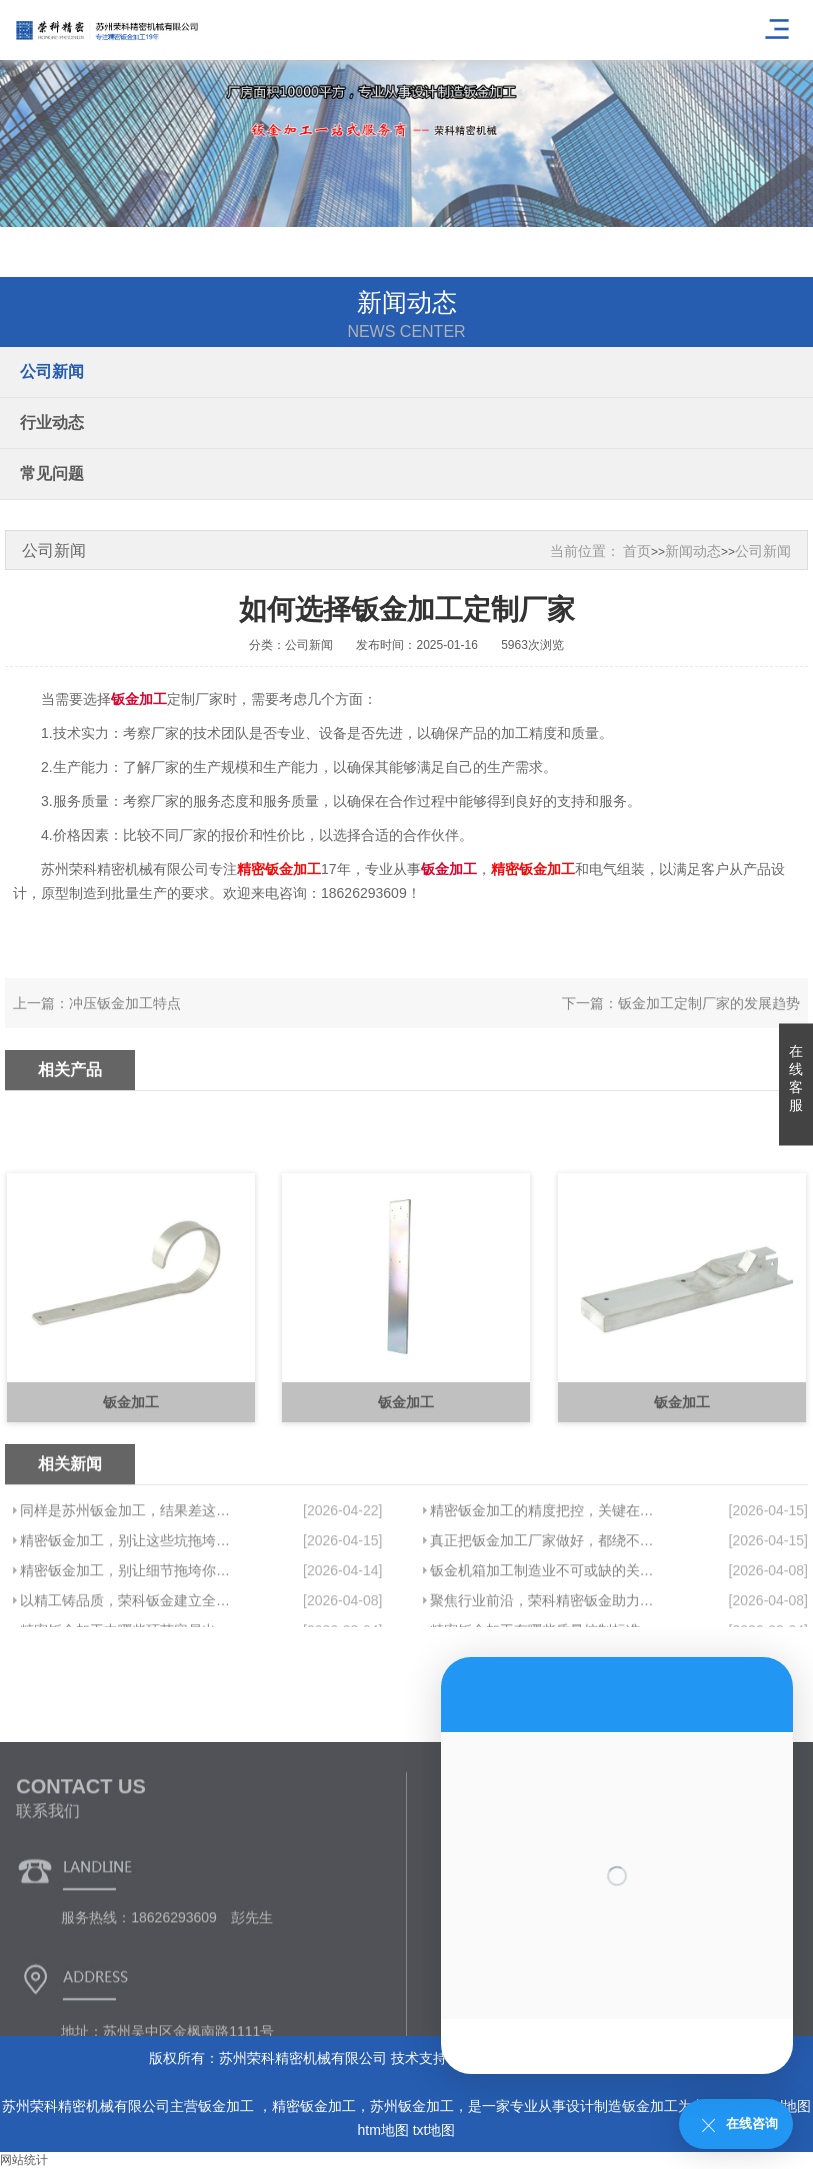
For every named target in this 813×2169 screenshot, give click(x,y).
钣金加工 (228, 2106)
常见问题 (52, 473)
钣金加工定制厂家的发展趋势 (709, 1021)
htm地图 (382, 2130)
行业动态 (52, 422)
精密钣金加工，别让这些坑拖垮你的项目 (128, 1619)
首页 (637, 551)
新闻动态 (693, 551)
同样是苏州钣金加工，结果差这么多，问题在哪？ (128, 1589)
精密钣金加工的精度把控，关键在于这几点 (543, 1589)
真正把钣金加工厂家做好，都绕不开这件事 (543, 1619)
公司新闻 (52, 371)
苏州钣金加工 (412, 2106)
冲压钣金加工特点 (125, 1021)
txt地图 (434, 2130)
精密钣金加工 (314, 2106)
